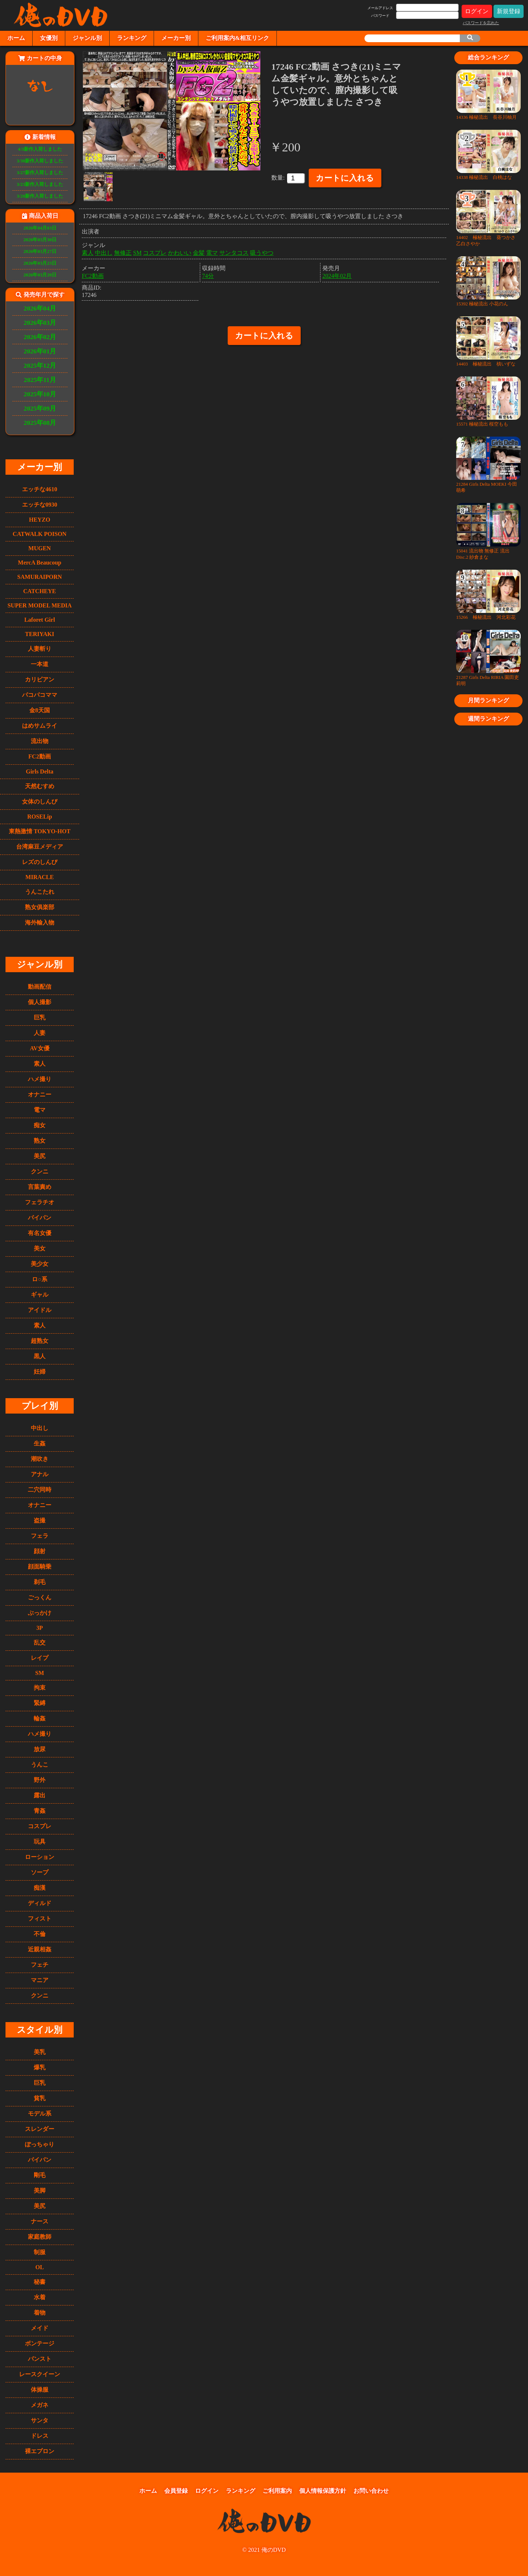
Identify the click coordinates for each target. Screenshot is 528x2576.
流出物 (39, 741)
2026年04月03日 (39, 228)
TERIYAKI (39, 634)
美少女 (39, 1264)
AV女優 (39, 1048)
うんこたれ (39, 892)
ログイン (476, 11)
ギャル (39, 1294)
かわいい (179, 251)
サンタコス (234, 251)
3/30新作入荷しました (40, 160)
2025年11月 (40, 379)
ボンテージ (39, 2343)
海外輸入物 (39, 922)
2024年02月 (337, 274)
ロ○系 (39, 1279)
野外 (39, 1780)
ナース (39, 2221)
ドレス (39, 2436)
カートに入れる (345, 178)
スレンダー (39, 2129)
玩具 (39, 1841)
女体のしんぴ (39, 801)
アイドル (39, 1310)
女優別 (49, 38)
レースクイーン (39, 2374)
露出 (39, 1795)
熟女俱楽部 (39, 907)
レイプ (39, 1658)
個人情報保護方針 (322, 2491)
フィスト (39, 1918)
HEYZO (39, 520)
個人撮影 (39, 1002)
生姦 (39, 1443)
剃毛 (39, 1582)
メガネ (39, 2405)
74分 (208, 274)
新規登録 (508, 11)
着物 (39, 2312)
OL (39, 2267)
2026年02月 (40, 337)
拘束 (39, 1687)
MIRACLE (39, 877)
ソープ (39, 1872)
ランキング (131, 38)
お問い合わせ (371, 2491)
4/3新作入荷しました (40, 149)
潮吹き (39, 1459)
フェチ (39, 1965)
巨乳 (39, 1017)
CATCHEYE (39, 591)
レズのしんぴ (39, 862)
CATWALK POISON (40, 534)
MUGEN (39, 548)
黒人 (39, 1356)
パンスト (39, 2359)
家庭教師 (39, 2237)
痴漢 (39, 1888)
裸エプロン (39, 2451)
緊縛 (39, 1703)
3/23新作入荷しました (40, 184)
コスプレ (39, 1826)
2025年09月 (40, 408)
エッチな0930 (39, 504)
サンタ (39, 2420)
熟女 (39, 1141)
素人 (39, 1064)
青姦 (39, 1811)
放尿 (39, 1749)
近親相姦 (39, 1949)
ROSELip (39, 816)
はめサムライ (39, 726)
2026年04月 (40, 308)
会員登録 (176, 2491)
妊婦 (39, 1371)
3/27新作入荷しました (40, 172)
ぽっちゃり (39, 2144)
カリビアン (39, 679)
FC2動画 (39, 756)
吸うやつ (262, 251)
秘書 (39, 2282)
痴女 (39, 1125)
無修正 (123, 251)
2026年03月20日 (39, 275)
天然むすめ (39, 786)
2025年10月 (40, 394)
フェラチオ (39, 1202)
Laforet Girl (39, 620)
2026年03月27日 (39, 251)
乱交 (39, 1642)
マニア (39, 1980)
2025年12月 (40, 365)
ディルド (39, 1903)
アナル (39, 1474)
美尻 (39, 1156)
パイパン (39, 1217)
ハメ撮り (39, 1079)
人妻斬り (39, 649)
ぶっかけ (39, 1613)
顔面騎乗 (39, 1566)
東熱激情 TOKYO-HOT (39, 831)
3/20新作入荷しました (40, 196)
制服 (39, 2252)
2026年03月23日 (39, 263)
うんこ (39, 1764)
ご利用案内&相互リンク (237, 38)
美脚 (39, 2190)
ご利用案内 (277, 2491)
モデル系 (39, 2113)
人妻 (39, 1033)
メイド (39, 2328)
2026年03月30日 (39, 239)
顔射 (39, 1551)
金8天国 (39, 710)
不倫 (39, 1934)
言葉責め (39, 1187)
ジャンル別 (87, 38)
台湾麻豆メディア (39, 847)
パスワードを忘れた (481, 23)
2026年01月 (40, 351)
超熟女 (39, 1341)
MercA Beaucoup (39, 562)
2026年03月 (40, 322)
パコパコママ (39, 695)
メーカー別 (176, 38)
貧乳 (39, 2098)
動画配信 (39, 987)
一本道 (39, 664)
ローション (39, 1857)
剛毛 (39, 2175)
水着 (39, 2297)
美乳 (39, 2052)
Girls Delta (39, 771)
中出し (39, 1428)
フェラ (39, 1536)
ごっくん (39, 1597)
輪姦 (39, 1718)
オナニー (39, 1094)
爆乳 (39, 2067)
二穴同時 (39, 1490)
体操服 (39, 2389)
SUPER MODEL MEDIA (39, 605)
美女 (39, 1248)
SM (39, 1673)
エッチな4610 (39, 489)
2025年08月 (40, 422)
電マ (39, 1110)
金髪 (199, 251)
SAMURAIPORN (39, 577)
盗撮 (39, 1520)
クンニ (39, 1171)
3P (39, 1628)
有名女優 (39, 1233)
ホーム (16, 38)
